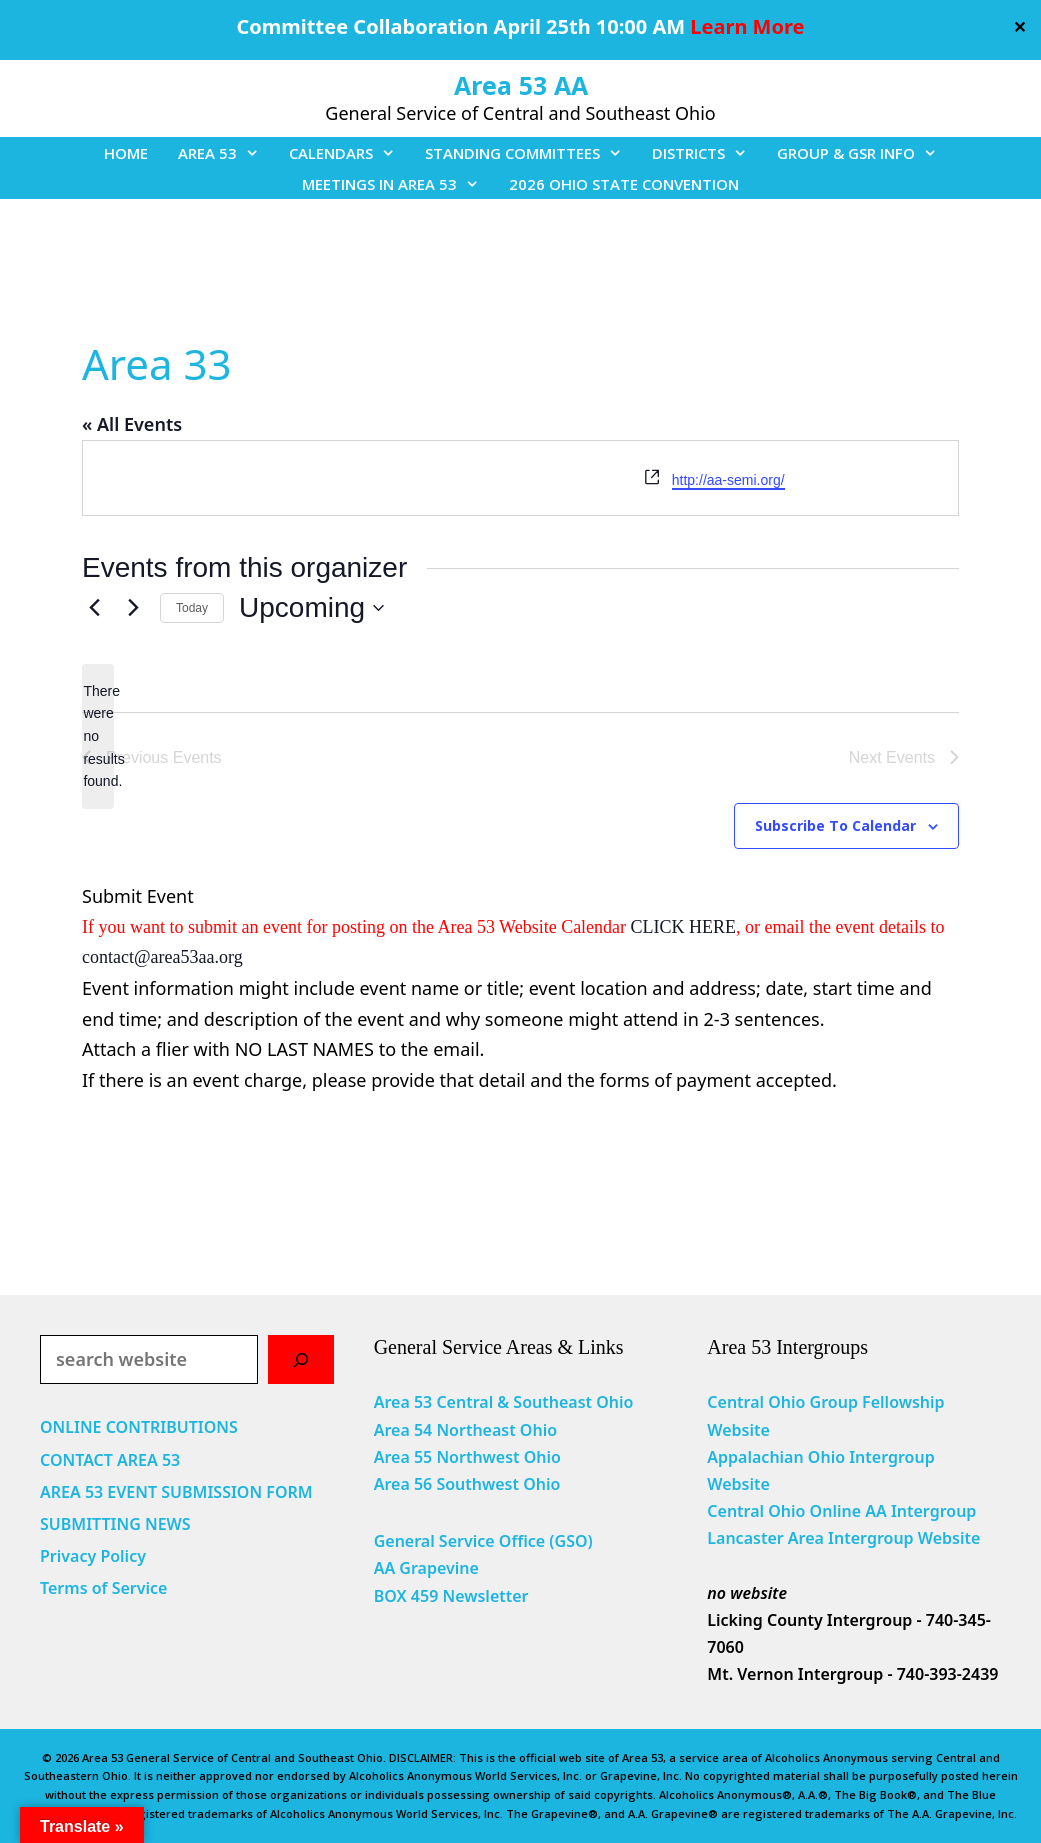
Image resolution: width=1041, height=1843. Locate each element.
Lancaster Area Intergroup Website (843, 1538)
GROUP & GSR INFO (864, 153)
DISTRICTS (707, 153)
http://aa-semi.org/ (728, 480)
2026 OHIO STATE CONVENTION (624, 184)
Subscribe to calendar (835, 825)
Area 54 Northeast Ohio (465, 1430)
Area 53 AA (521, 85)
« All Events (132, 424)
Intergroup (934, 1511)
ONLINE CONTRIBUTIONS (139, 1427)
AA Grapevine (426, 1568)
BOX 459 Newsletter (451, 1596)
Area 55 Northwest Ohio (467, 1457)
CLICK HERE (684, 927)
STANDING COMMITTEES (531, 153)
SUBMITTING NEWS (115, 1524)
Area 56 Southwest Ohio (467, 1484)
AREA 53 (226, 153)
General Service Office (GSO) (483, 1541)
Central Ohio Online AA (799, 1511)
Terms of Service (103, 1588)
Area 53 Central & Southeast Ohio (504, 1402)
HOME (126, 153)
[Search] (301, 1359)
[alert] (98, 736)
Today (192, 608)
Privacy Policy (93, 1556)
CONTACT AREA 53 (110, 1460)
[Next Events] (133, 608)
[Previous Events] (94, 608)
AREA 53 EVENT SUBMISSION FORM (176, 1492)
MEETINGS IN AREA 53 (398, 184)
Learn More (747, 26)
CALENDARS (349, 153)
